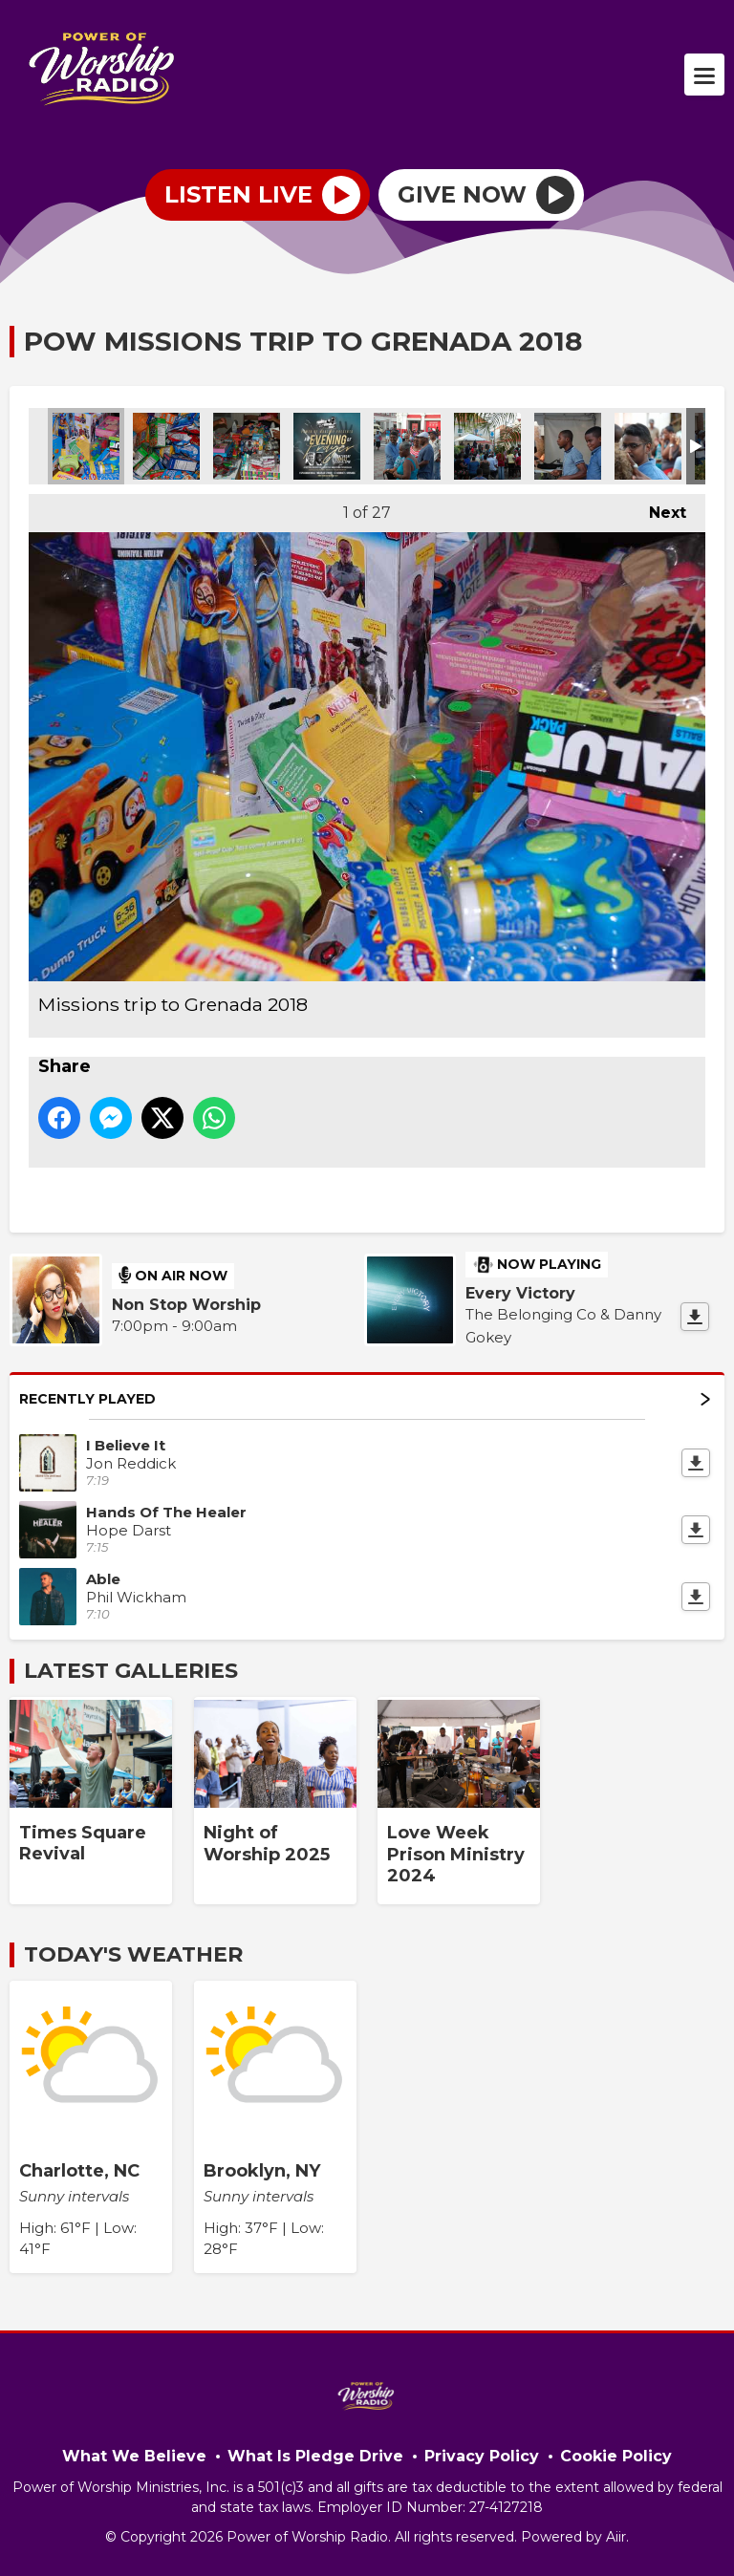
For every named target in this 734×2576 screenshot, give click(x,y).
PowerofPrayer (326, 446)
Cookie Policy (616, 2456)
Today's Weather (133, 1954)
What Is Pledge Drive (315, 2456)
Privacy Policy (481, 2456)
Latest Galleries (131, 1671)
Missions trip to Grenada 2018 (86, 446)
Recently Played (364, 1398)
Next (658, 508)
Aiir (616, 2536)
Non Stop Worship (186, 1305)
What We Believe (134, 2456)
